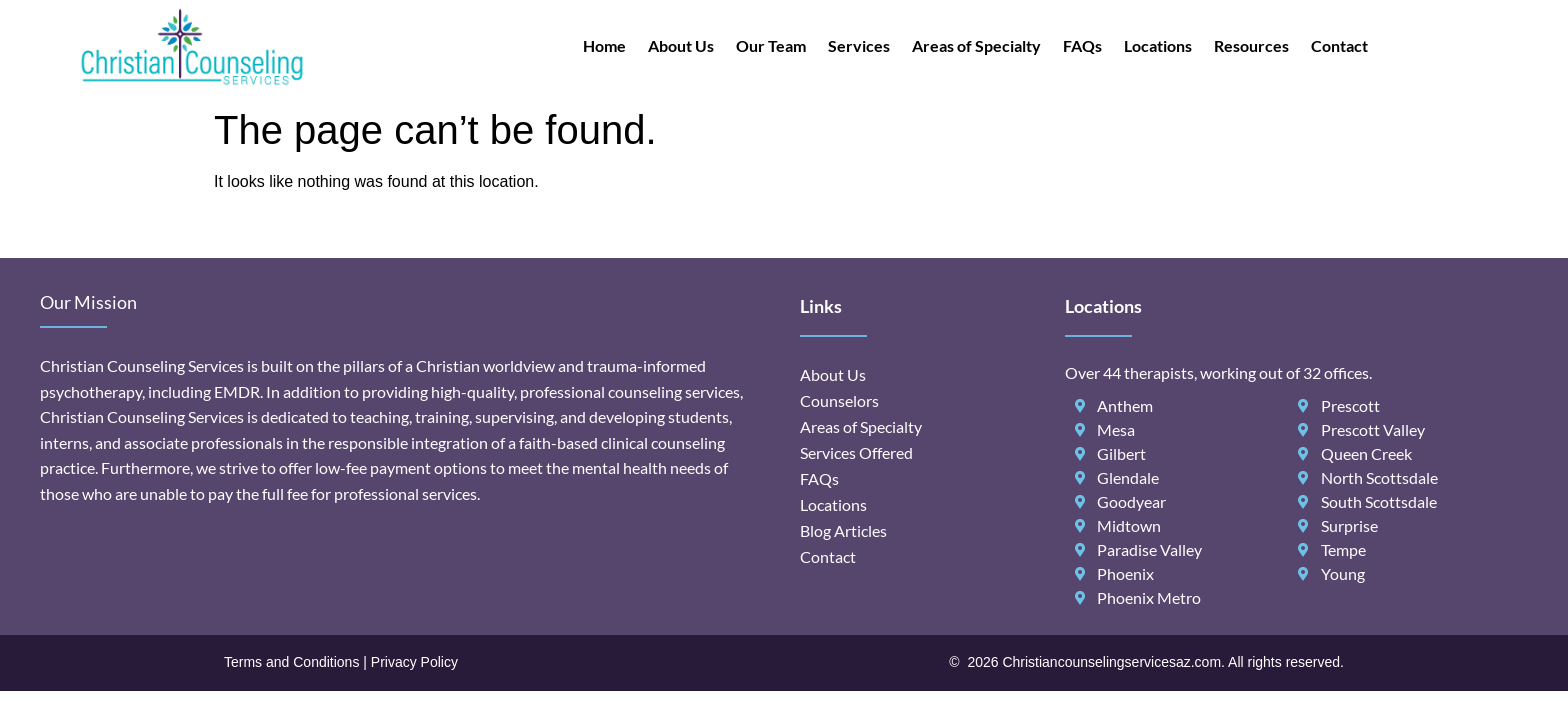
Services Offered (856, 452)
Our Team (771, 45)
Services (859, 45)
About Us (681, 45)
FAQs (1082, 45)
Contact (1339, 45)
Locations (1158, 45)
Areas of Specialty (976, 45)
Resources (1251, 45)
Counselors (839, 400)
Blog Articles (843, 530)
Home (604, 45)
